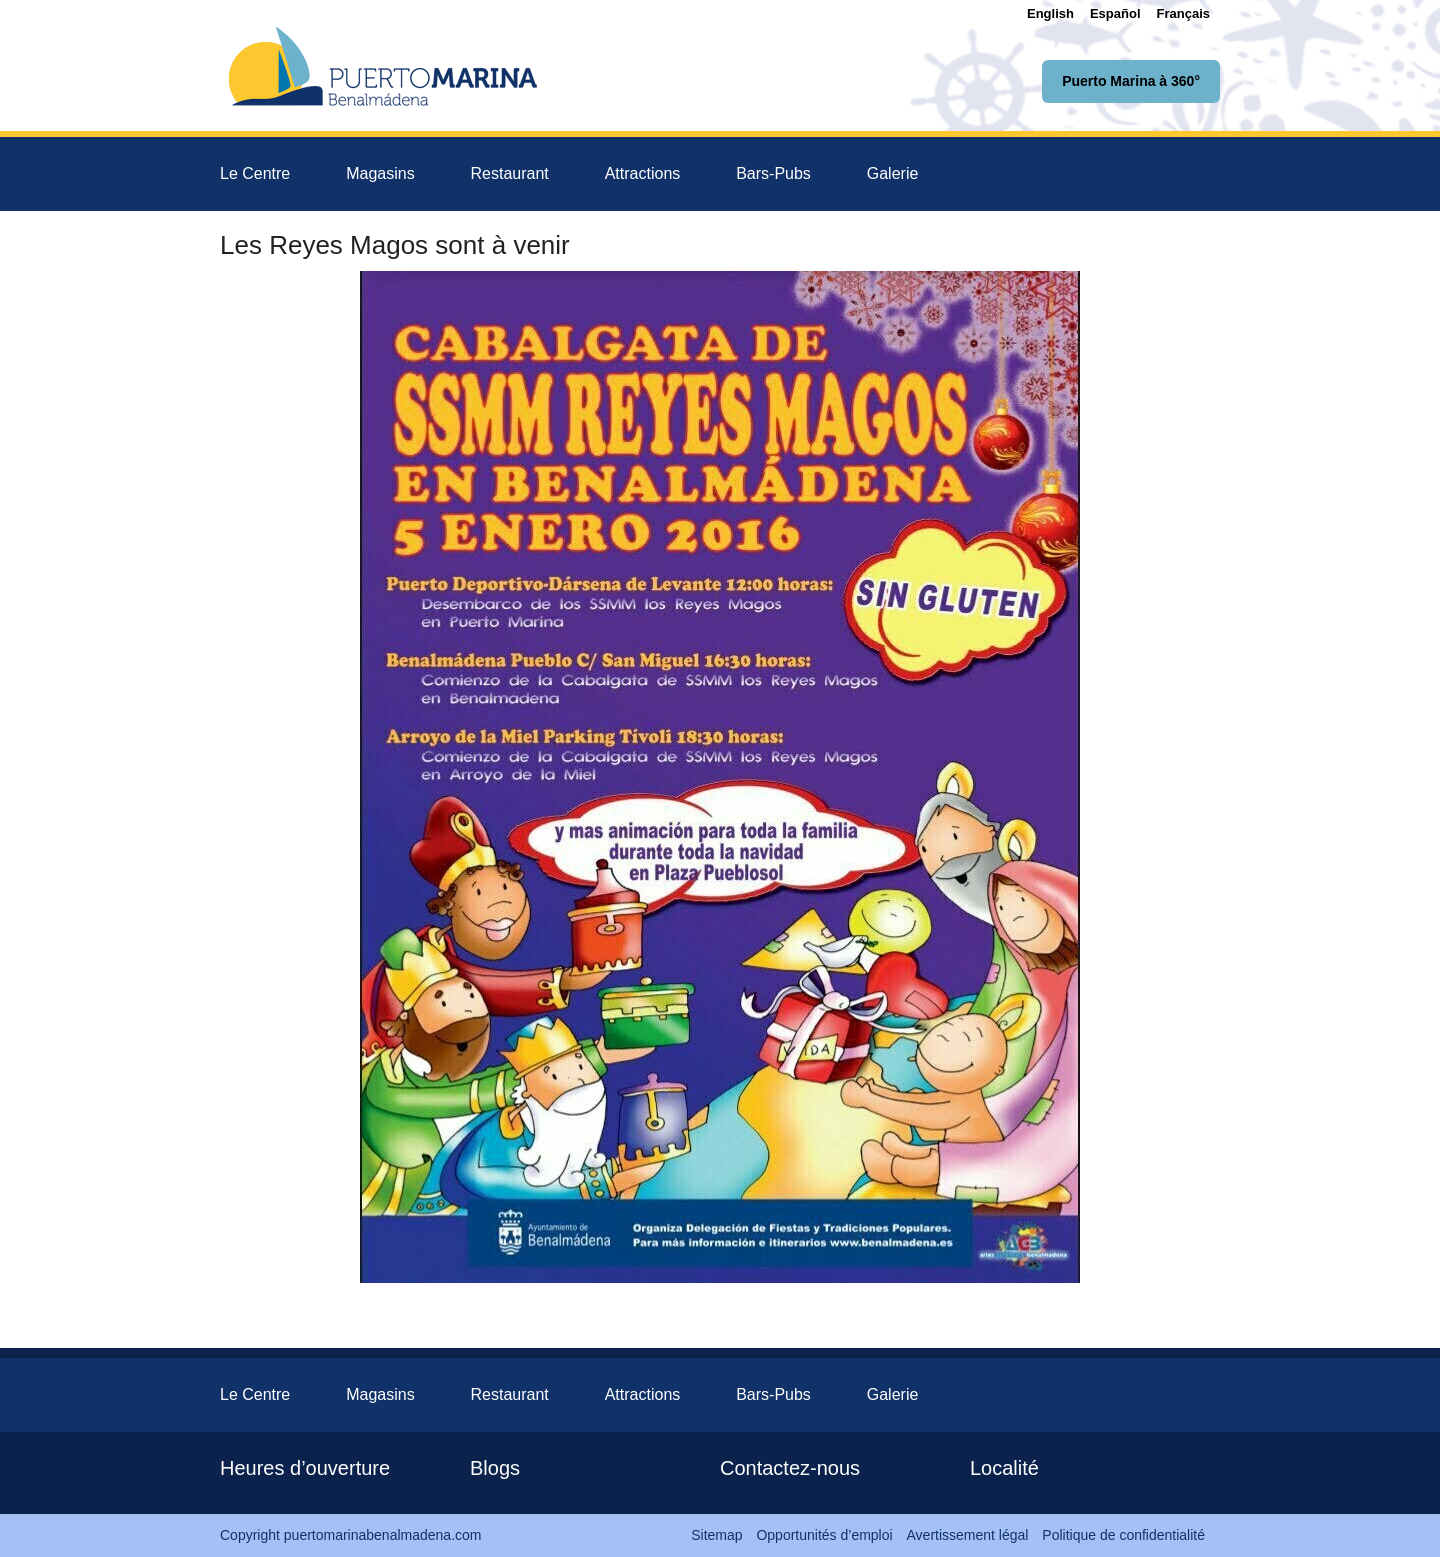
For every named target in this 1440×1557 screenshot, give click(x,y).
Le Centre (255, 173)
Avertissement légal (968, 1535)
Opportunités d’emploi (824, 1535)
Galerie (893, 173)
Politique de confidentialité (1123, 1535)
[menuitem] (1050, 13)
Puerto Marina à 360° (1131, 81)
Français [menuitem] (1183, 13)
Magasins (380, 173)
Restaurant (510, 173)
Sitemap (716, 1535)
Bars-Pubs (773, 173)
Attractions (643, 173)
